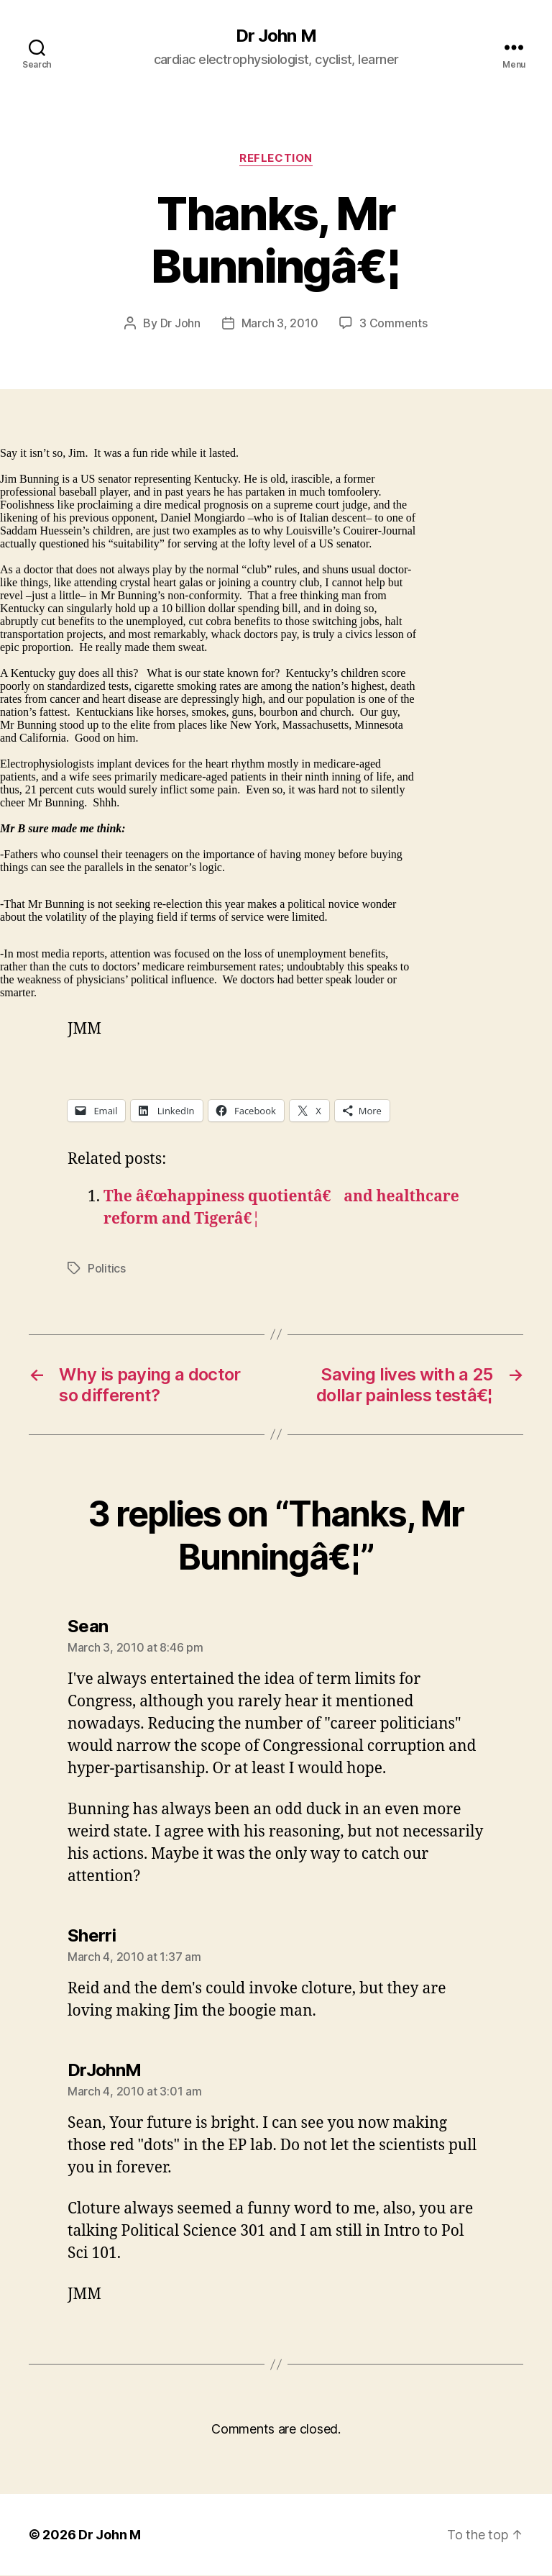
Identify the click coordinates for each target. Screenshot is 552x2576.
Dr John (180, 323)
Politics (107, 1268)
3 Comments (393, 323)
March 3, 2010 (280, 323)
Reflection (276, 158)
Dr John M (276, 36)
